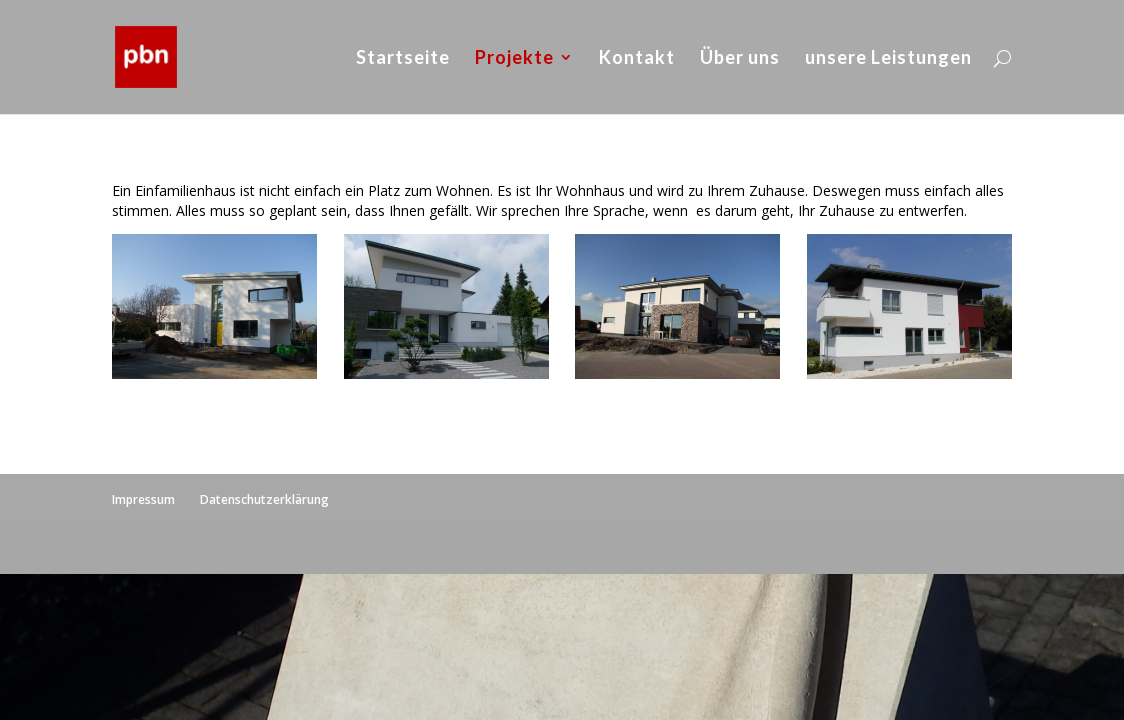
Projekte (514, 59)
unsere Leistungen (888, 59)
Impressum (143, 499)
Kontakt (637, 59)
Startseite (403, 59)
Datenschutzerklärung (264, 499)
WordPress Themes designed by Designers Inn (280, 548)
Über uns (740, 59)
